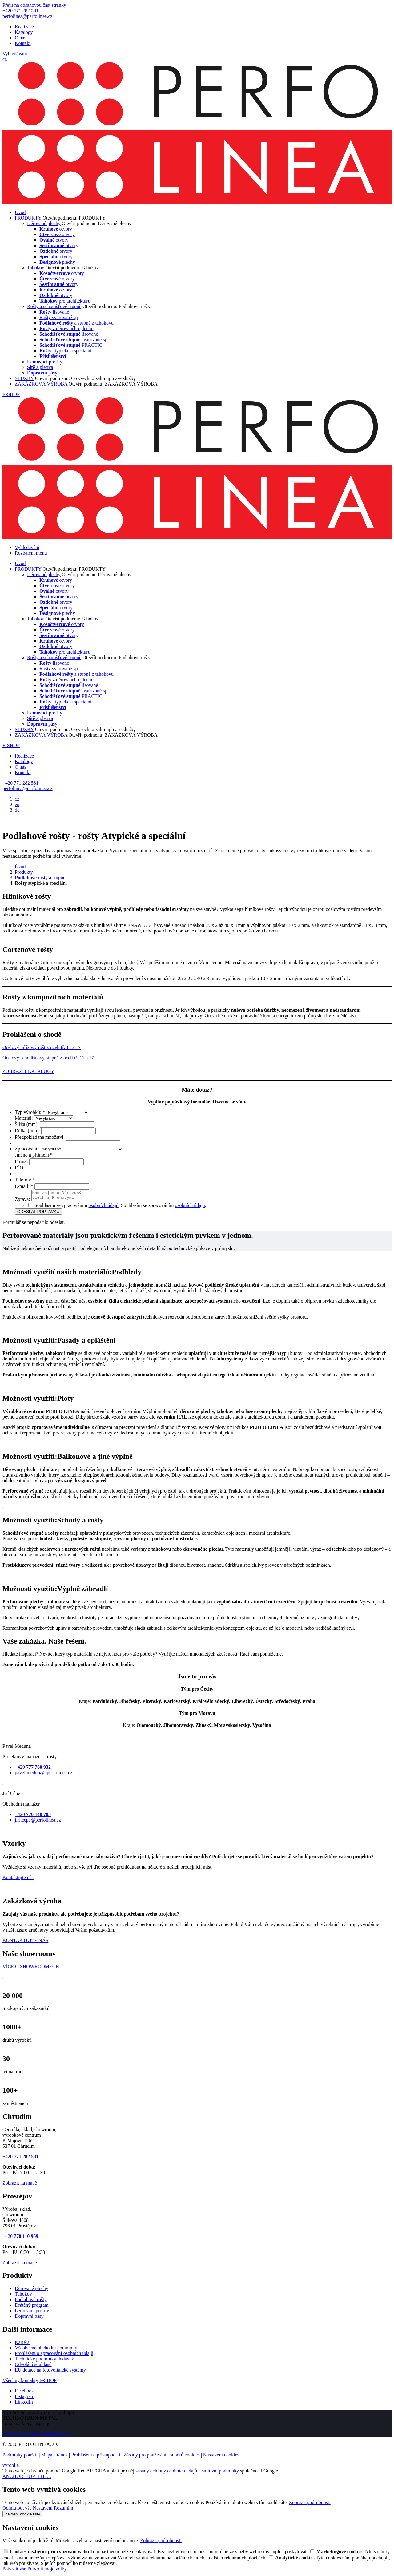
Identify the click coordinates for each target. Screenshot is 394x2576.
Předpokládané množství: (40, 1137)
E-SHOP (11, 394)
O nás (20, 37)
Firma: (22, 1161)
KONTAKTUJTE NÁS (25, 1942)
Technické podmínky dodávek (44, 2360)
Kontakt (23, 43)
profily (44, 361)
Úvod (20, 212)
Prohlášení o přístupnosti (95, 2456)
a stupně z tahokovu (76, 323)
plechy (57, 262)
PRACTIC (71, 345)
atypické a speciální (65, 350)
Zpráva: (23, 1201)
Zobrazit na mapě (19, 2184)
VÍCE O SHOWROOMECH (30, 1968)
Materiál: (24, 1118)
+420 (20, 2158)
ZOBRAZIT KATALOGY (28, 1071)
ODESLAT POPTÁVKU (38, 1213)
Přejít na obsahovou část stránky (34, 5)
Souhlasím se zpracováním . (163, 1207)
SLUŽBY (24, 378)
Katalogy (24, 32)
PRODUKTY (28, 217)
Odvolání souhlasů (33, 2366)
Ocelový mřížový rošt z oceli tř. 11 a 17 (41, 1047)
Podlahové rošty (31, 2301)
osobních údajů (104, 1207)
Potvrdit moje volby (47, 2570)
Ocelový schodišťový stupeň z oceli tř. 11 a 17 (48, 1057)
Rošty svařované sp (58, 317)
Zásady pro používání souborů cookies (162, 2456)
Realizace (24, 26)
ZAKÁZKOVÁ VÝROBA (41, 383)
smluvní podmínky (220, 2472)
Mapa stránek (54, 2456)
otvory (55, 228)
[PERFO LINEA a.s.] (197, 201)
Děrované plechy (44, 223)
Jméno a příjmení (34, 1154)
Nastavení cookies (221, 2456)
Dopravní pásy (29, 2318)
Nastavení (43, 2509)
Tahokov (35, 267)
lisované (54, 312)
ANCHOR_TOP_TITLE (26, 2478)
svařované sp (73, 339)
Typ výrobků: (30, 1112)
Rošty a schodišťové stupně (54, 306)
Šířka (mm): (27, 1124)
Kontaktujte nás (18, 1879)
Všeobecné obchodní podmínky (46, 2349)
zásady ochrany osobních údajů (166, 2472)
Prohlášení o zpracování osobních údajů (54, 2355)
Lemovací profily (32, 2312)
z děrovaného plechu (66, 328)
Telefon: (25, 1179)
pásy (42, 372)
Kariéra (22, 2344)
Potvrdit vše (14, 2570)
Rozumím (63, 2509)
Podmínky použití (20, 2456)
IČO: (20, 1167)
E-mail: (24, 1186)
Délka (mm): (28, 1130)
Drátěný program (32, 2306)
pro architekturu (64, 300)
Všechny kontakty (20, 2382)
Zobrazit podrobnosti (310, 2504)
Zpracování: (27, 1148)
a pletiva (40, 367)
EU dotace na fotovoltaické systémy (50, 2371)
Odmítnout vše (17, 2509)
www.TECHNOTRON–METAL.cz (37, 2435)
